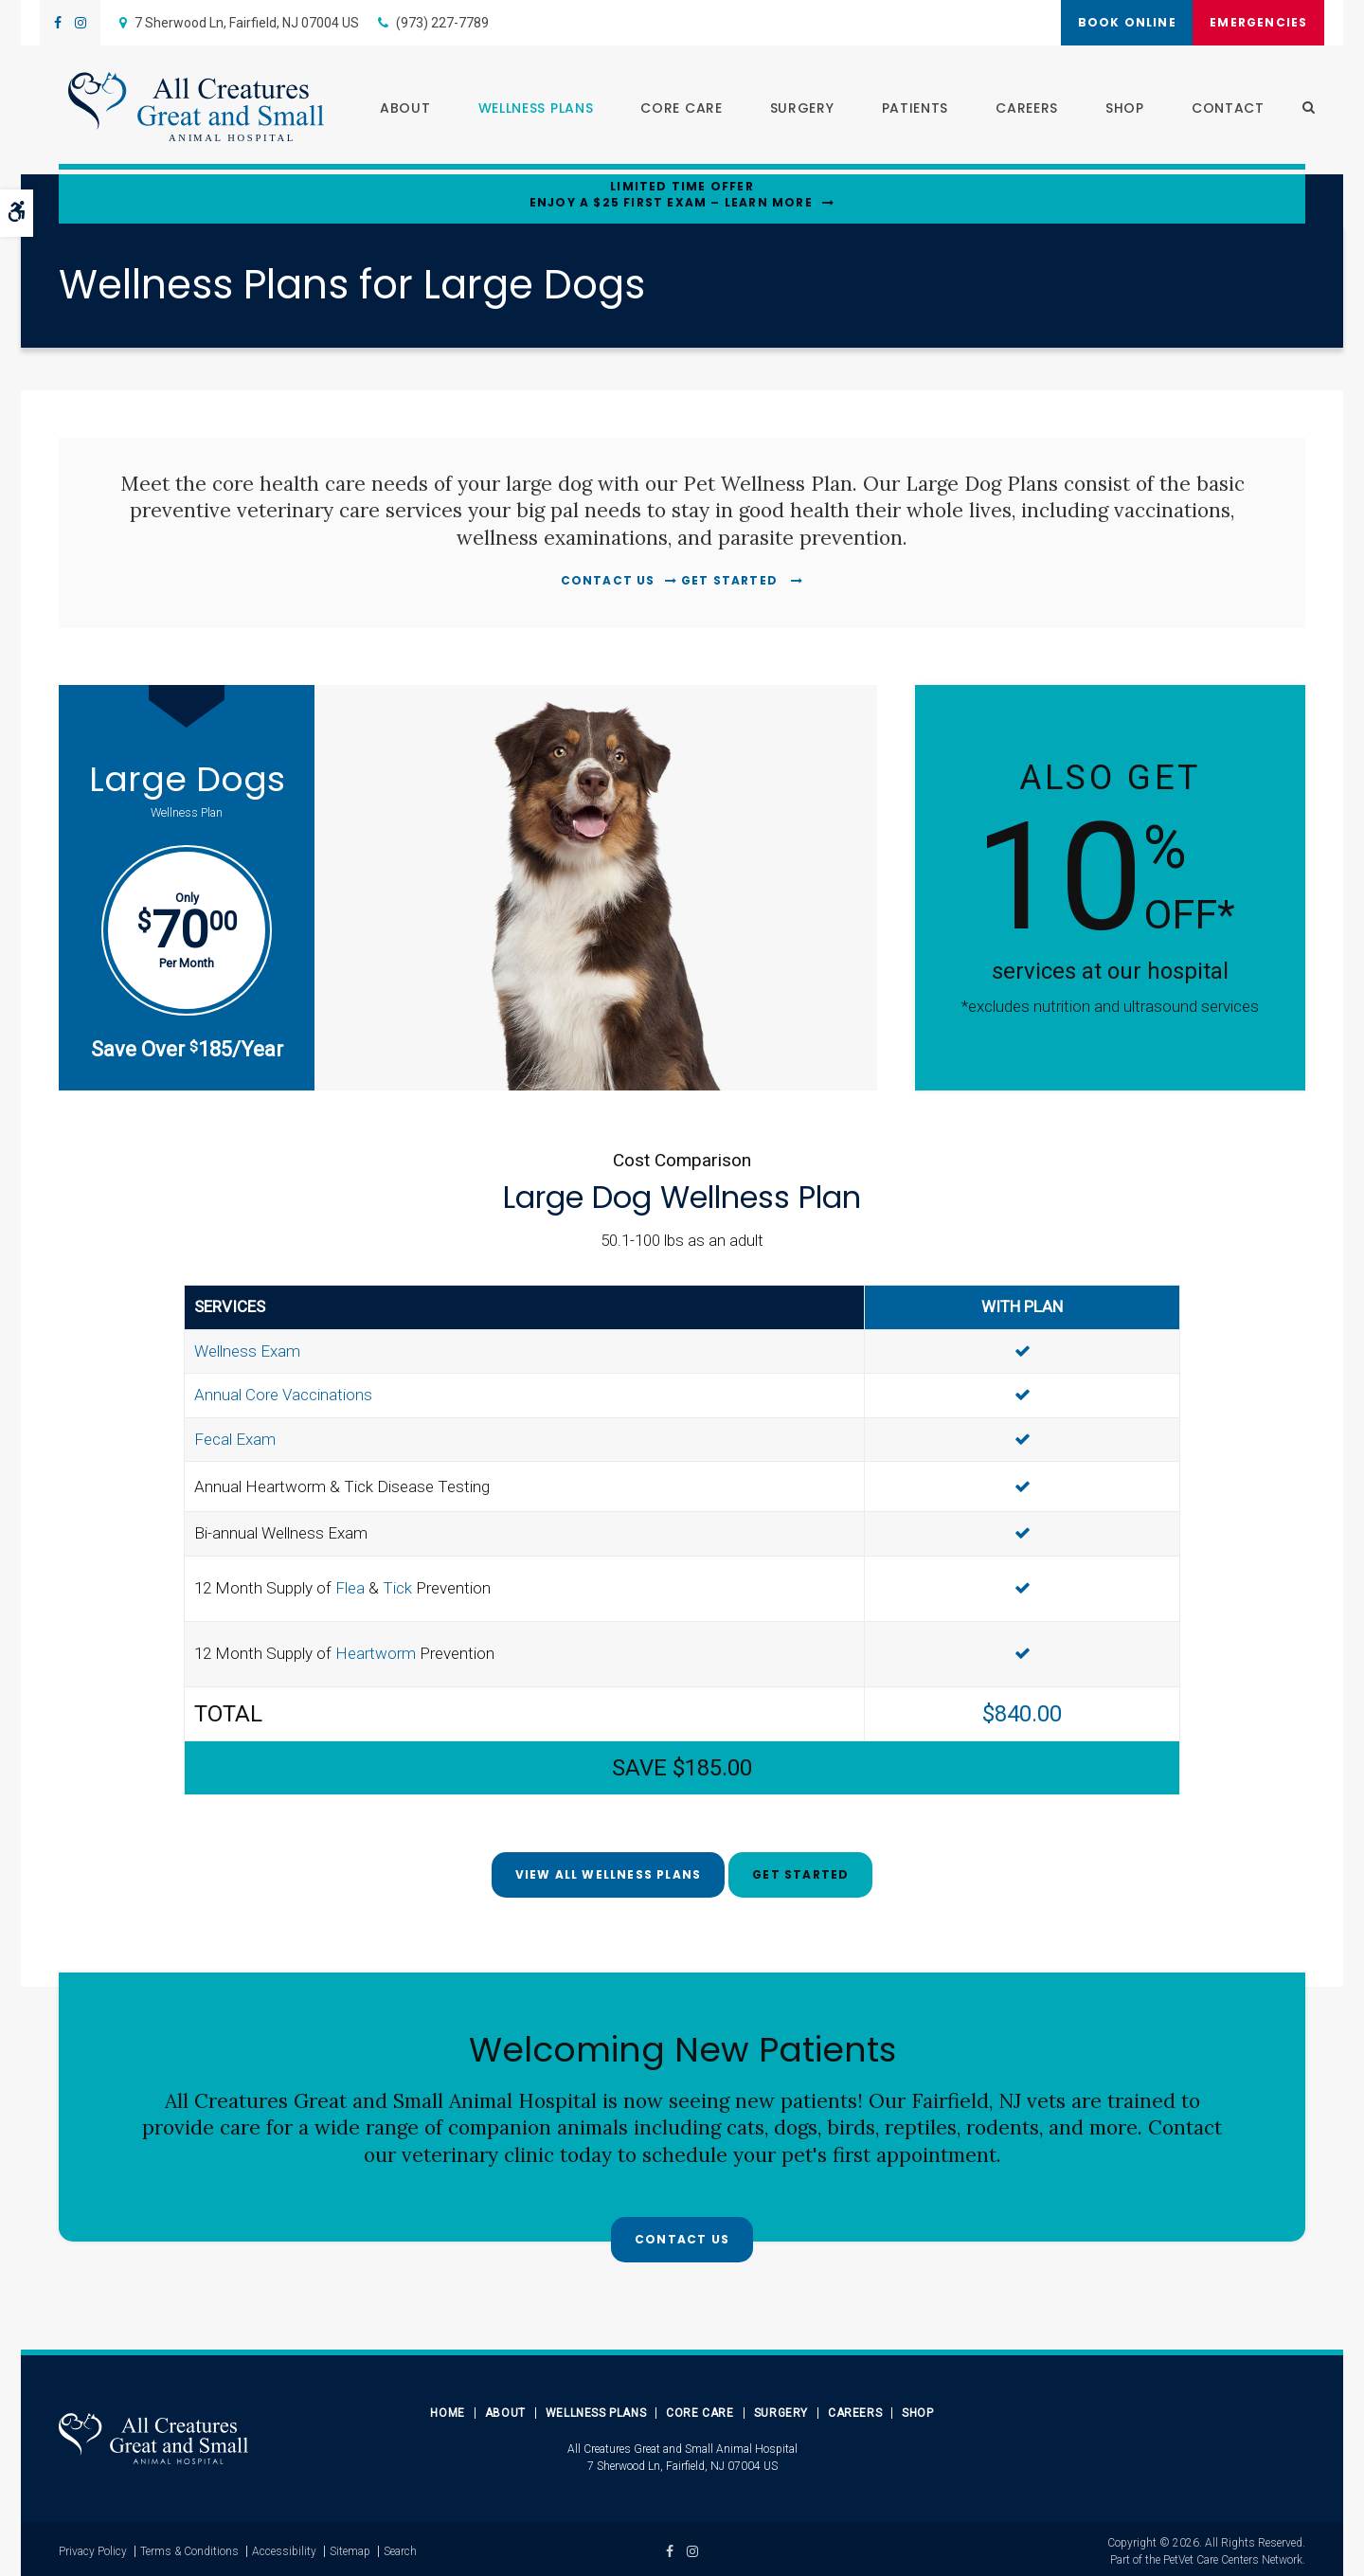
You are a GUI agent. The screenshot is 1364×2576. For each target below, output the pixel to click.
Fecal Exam (235, 1436)
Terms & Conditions (189, 2546)
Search (400, 2546)
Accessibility (284, 2546)
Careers (1017, 109)
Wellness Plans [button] (526, 109)
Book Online (1106, 22)
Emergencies (1252, 22)
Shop (1115, 109)
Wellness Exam (247, 1348)
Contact (1218, 109)
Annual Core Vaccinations (283, 1392)
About (505, 2408)
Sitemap (350, 2546)
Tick (397, 1585)
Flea (350, 1585)
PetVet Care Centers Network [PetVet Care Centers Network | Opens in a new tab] (1232, 2555)
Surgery (793, 109)
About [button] (396, 109)
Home (447, 2408)
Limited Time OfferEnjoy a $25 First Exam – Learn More (671, 194)
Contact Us (608, 580)
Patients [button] (906, 109)
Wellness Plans (596, 2408)
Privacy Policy (93, 2546)
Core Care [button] (672, 109)
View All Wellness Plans (608, 1872)
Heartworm (375, 1651)
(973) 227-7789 (442, 22)
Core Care (699, 2408)
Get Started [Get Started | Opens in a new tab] (731, 580)
